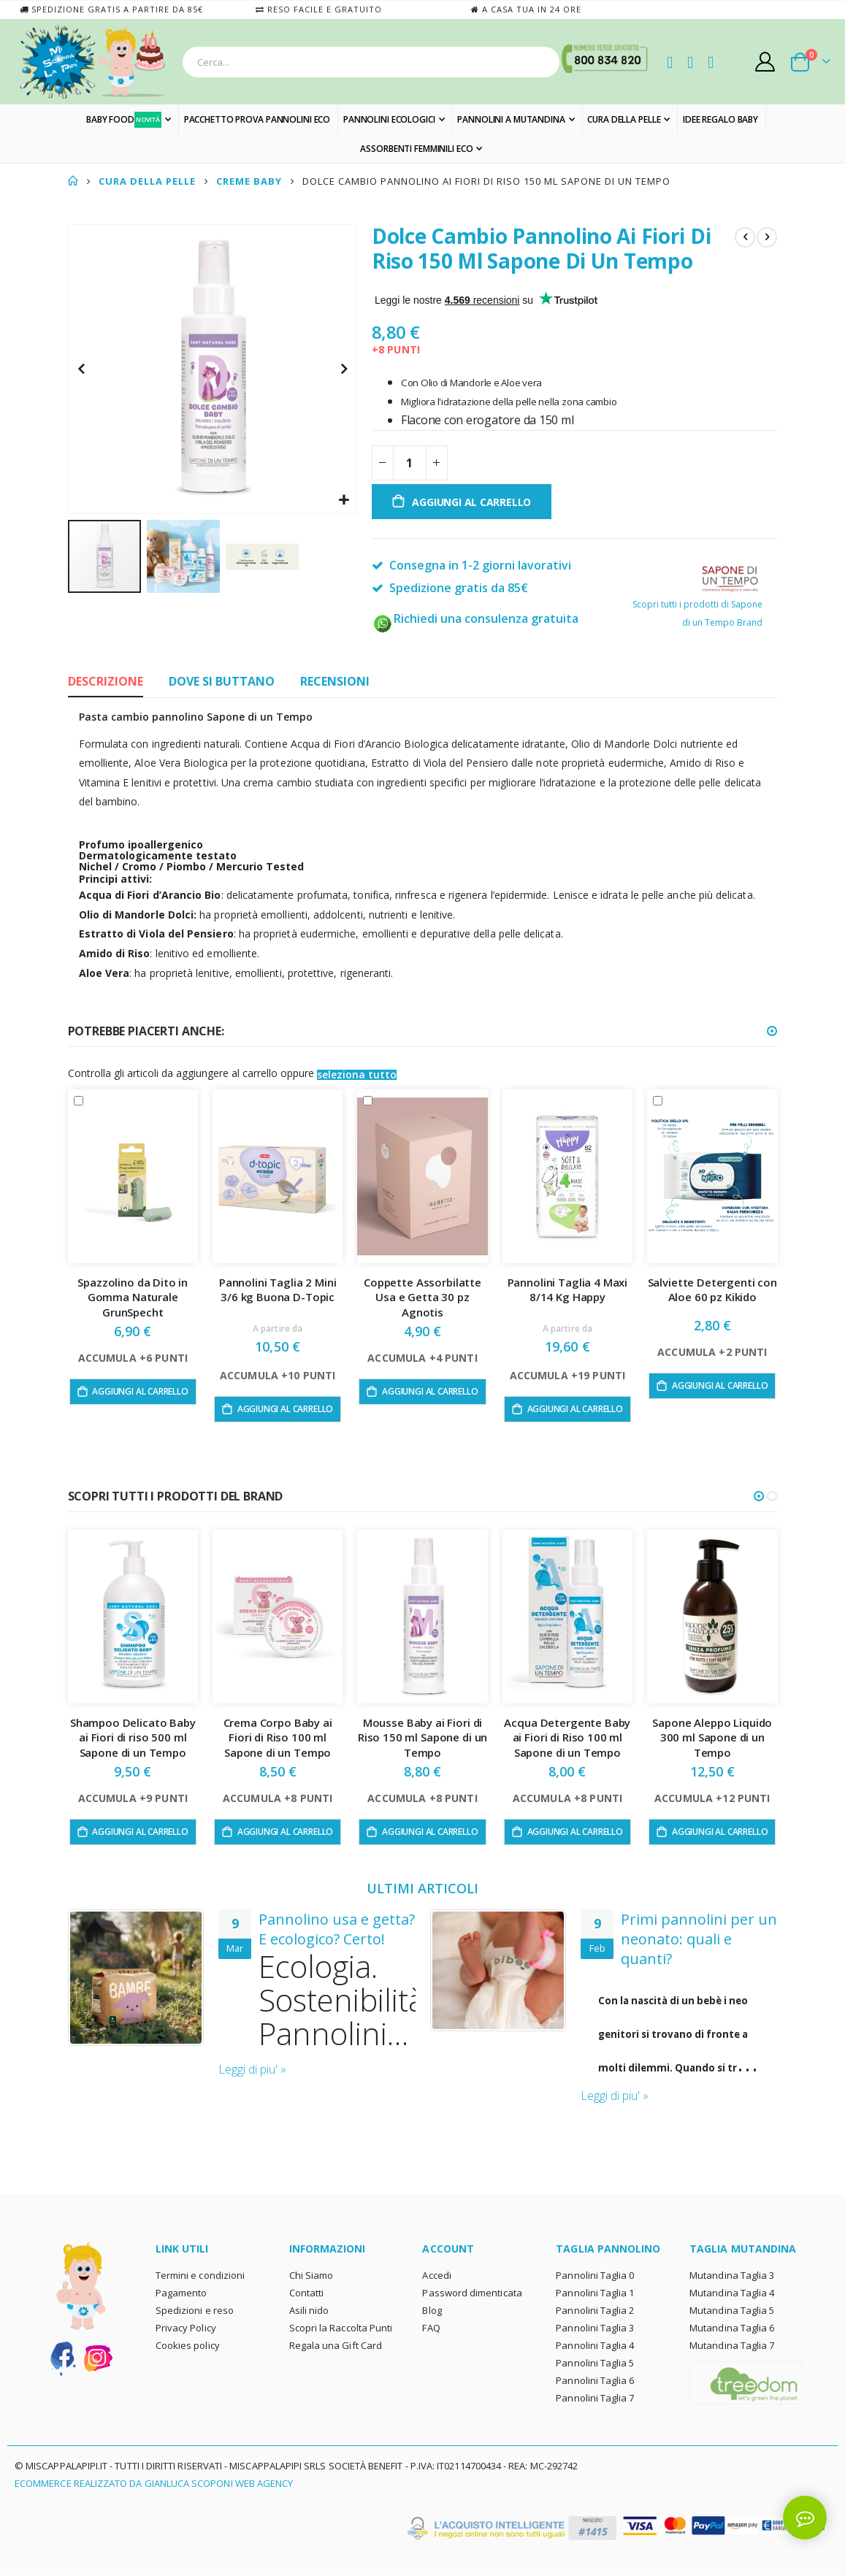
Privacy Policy (186, 2328)
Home (73, 181)
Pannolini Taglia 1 (595, 2293)
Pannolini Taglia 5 (595, 2363)
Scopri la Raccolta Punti (341, 2328)
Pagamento (181, 2293)
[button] (343, 500)
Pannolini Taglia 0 (595, 2275)
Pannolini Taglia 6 (595, 2381)
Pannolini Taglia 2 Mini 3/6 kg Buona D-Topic (278, 1289)
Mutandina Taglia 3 (731, 2275)
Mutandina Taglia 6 (731, 2328)
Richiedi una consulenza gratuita (475, 618)
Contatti (306, 2293)
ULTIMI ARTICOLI (422, 1888)
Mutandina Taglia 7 (731, 2346)
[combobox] (371, 62)
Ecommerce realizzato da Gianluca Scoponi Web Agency (154, 2484)
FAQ (431, 2328)
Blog (431, 2311)
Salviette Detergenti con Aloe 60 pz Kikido (712, 1289)
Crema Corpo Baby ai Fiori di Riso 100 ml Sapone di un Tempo (277, 1737)
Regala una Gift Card (335, 2346)
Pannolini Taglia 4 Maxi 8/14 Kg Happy (568, 1289)
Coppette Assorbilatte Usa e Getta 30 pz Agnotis (422, 1297)
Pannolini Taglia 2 (595, 2311)
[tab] (105, 682)
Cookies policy (188, 2346)
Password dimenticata (471, 2293)
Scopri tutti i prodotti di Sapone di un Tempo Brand (697, 600)
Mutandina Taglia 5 (731, 2311)
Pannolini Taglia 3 (595, 2328)
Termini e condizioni (200, 2275)
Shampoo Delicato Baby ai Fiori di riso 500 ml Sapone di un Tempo (133, 1737)
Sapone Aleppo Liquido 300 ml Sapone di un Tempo (712, 1737)
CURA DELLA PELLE (147, 181)
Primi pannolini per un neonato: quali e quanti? (699, 1939)
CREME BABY (249, 181)
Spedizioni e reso (195, 2311)
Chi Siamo (311, 2275)
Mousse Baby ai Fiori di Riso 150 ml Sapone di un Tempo (422, 1737)
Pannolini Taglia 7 (595, 2398)
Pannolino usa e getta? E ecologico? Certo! (337, 1929)
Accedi (436, 2275)
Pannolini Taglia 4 (595, 2346)
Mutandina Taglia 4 (731, 2293)
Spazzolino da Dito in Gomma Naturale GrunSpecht (132, 1297)
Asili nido (309, 2311)
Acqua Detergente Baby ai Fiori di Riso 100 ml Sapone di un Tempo (567, 1737)
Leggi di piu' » (252, 2070)
